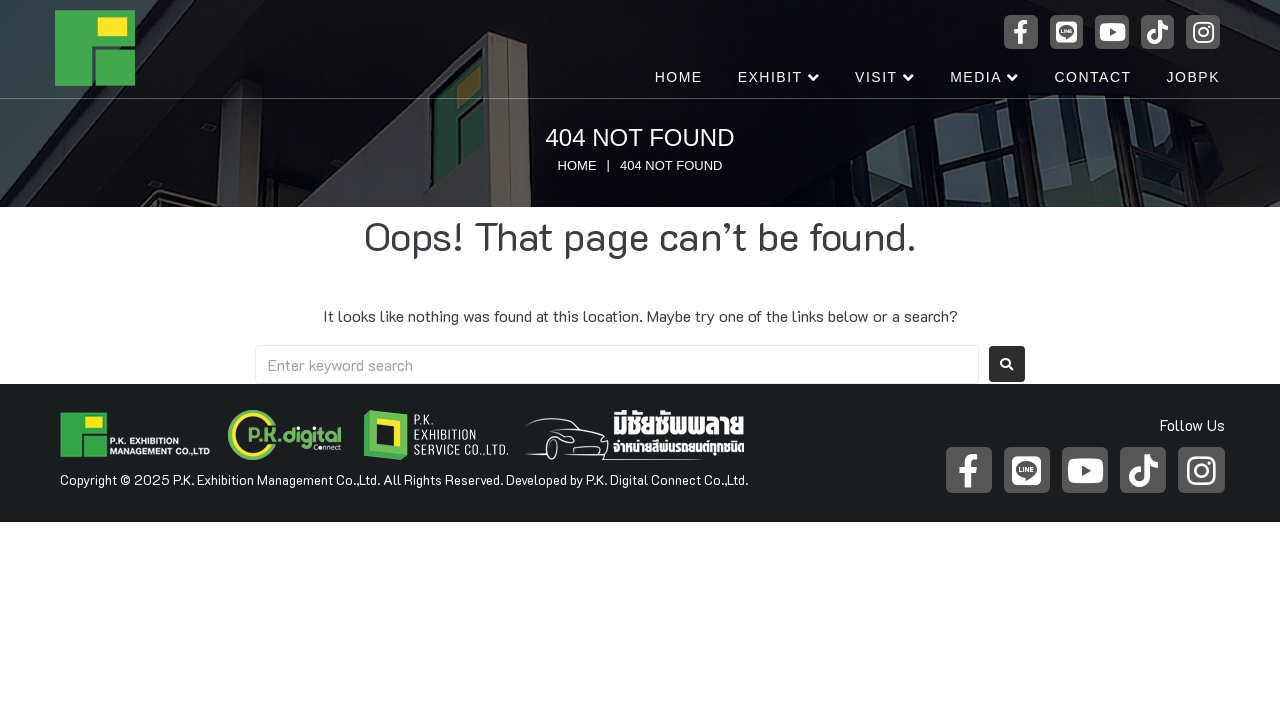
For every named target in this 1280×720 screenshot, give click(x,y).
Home (577, 165)
